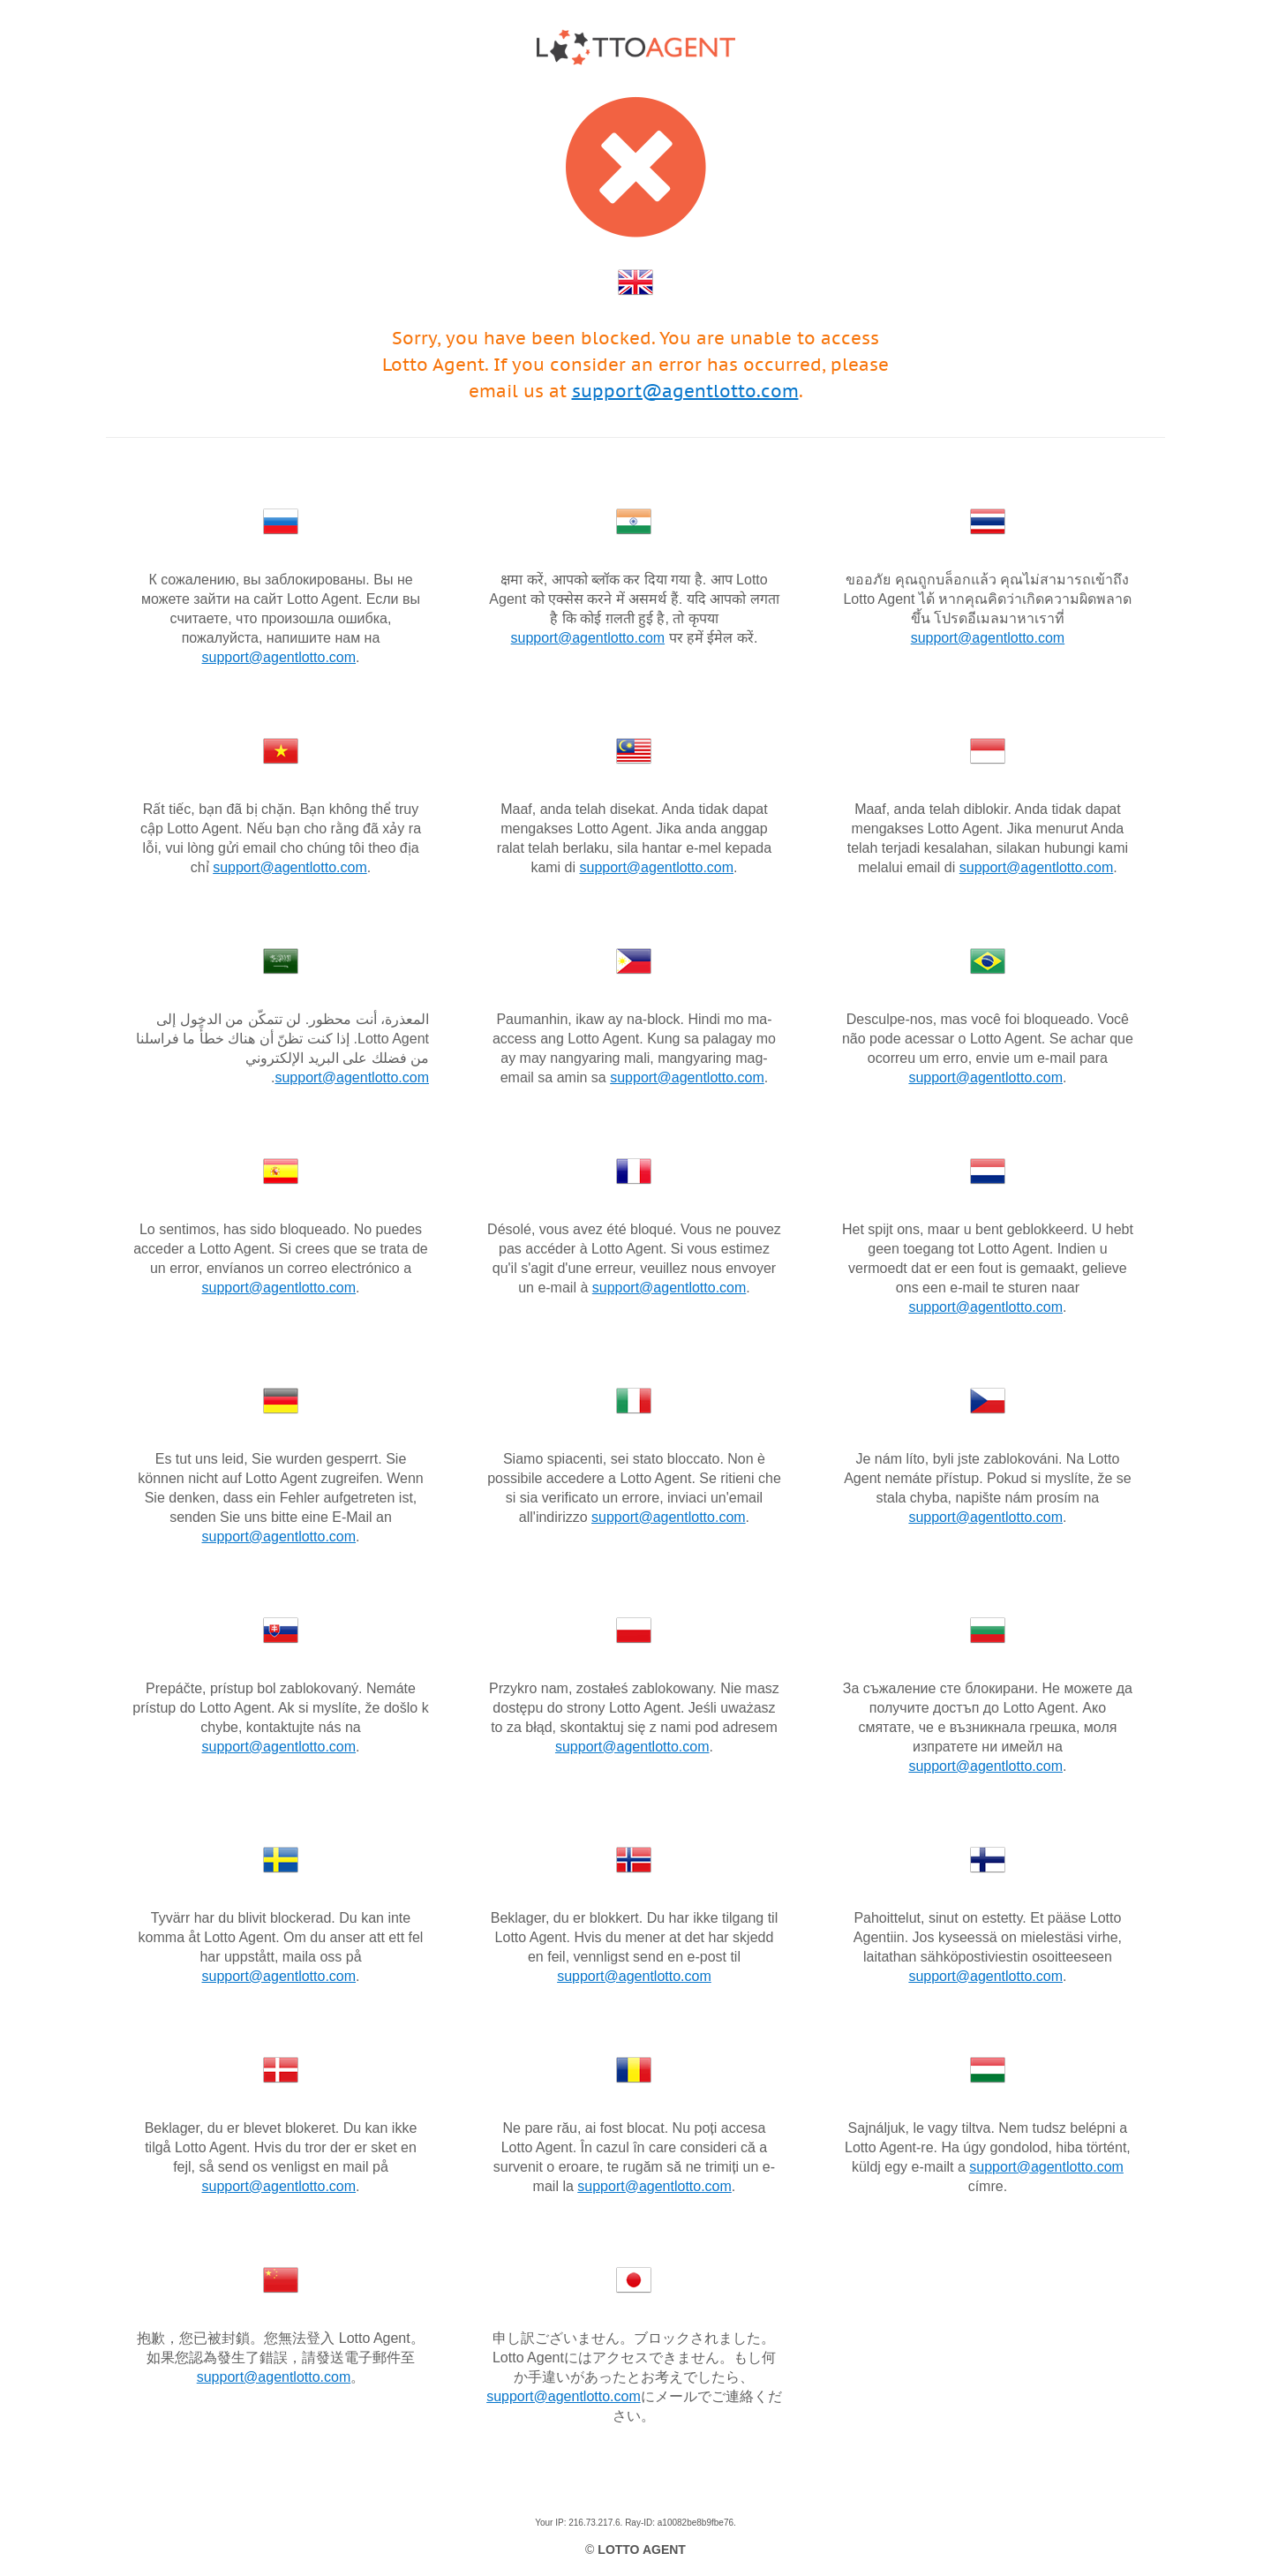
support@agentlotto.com (685, 391)
